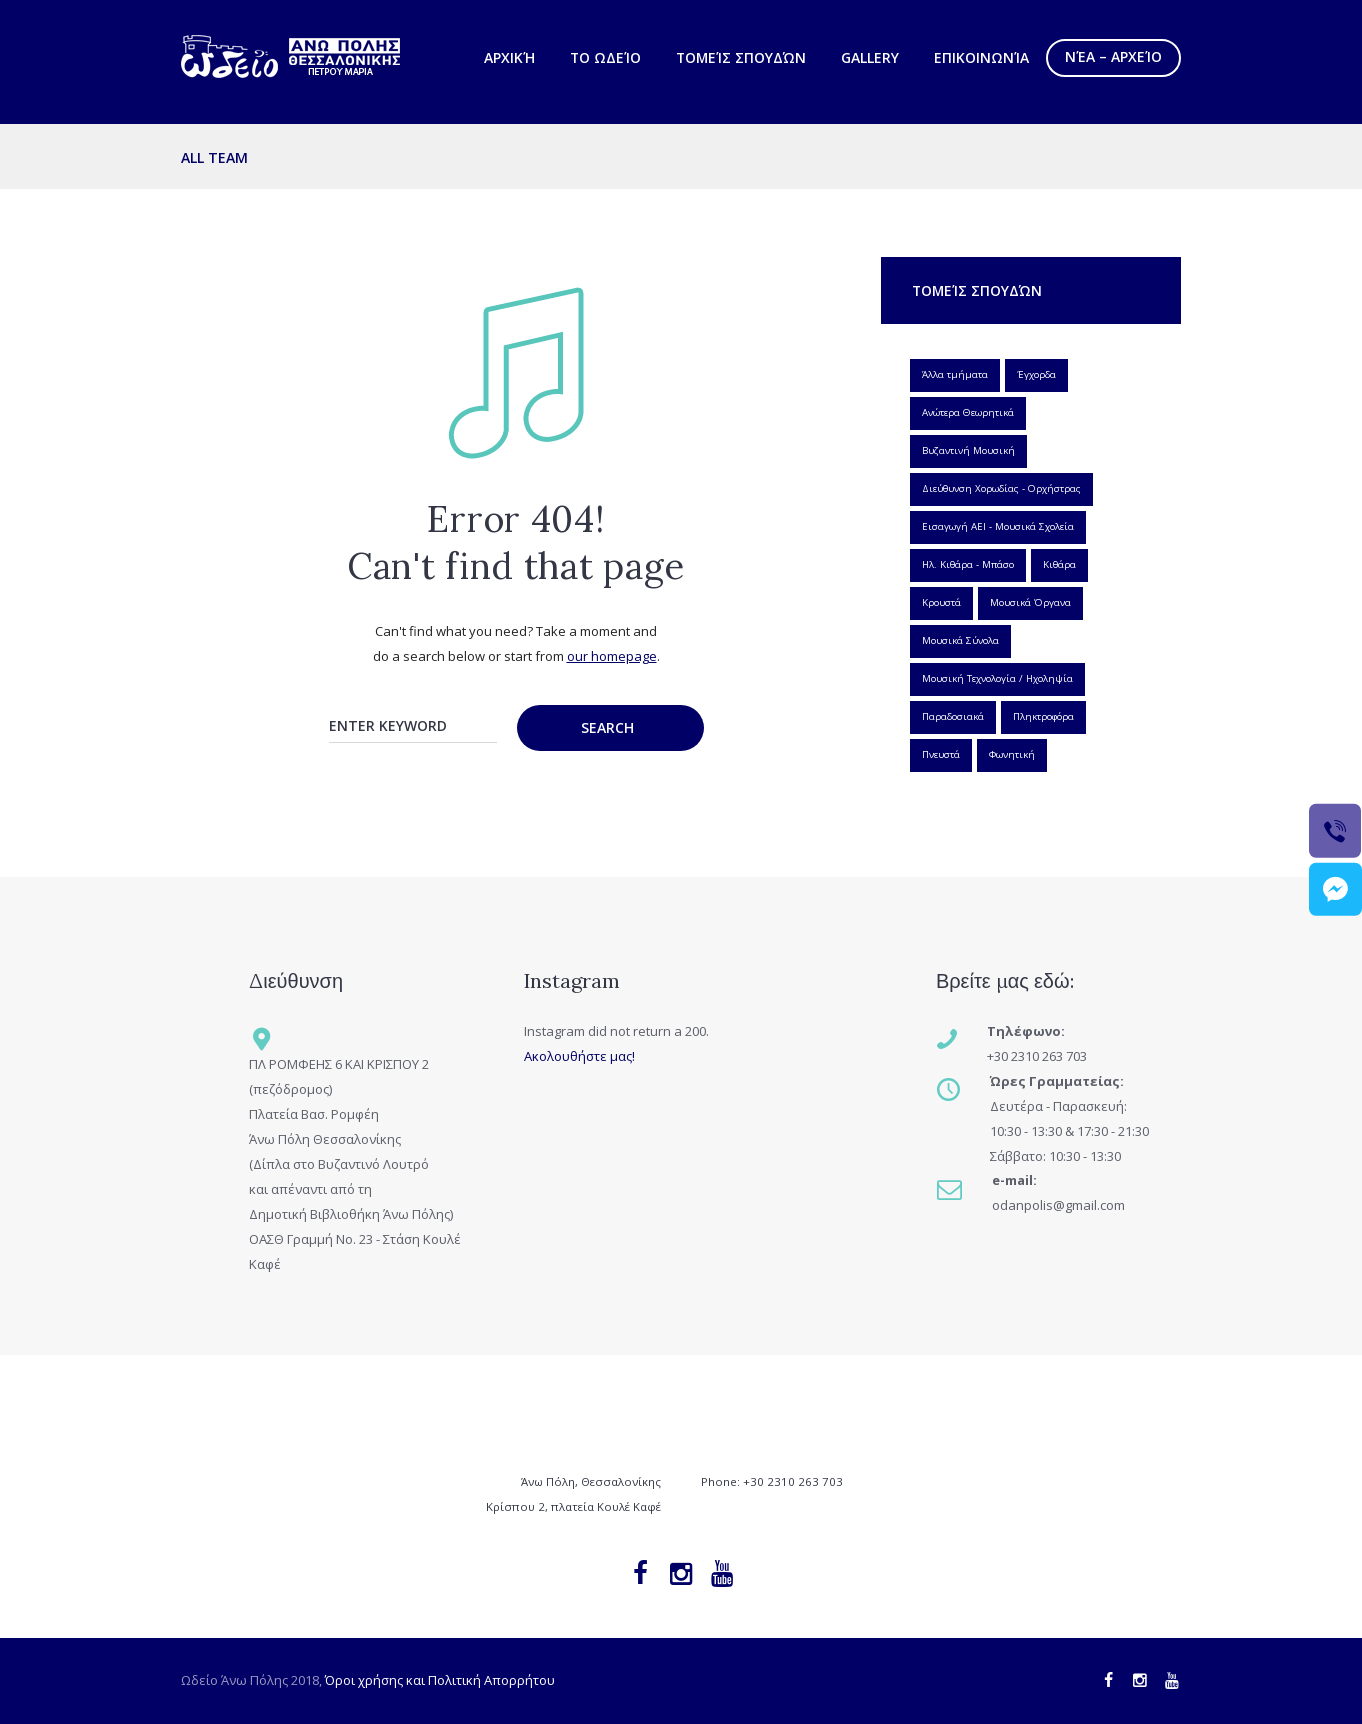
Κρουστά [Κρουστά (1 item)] (941, 602)
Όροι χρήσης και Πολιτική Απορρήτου (440, 1680)
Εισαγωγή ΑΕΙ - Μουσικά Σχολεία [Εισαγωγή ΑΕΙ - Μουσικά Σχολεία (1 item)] (998, 526)
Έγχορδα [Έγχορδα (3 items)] (1036, 374)
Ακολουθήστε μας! (579, 1056)
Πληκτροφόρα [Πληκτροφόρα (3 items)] (1043, 716)
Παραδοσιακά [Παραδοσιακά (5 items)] (953, 716)
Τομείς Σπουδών (741, 57)
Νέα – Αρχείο (1113, 56)
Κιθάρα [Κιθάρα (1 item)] (1059, 564)
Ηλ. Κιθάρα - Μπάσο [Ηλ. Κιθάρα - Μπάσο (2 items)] (968, 564)
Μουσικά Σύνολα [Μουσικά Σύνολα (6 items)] (960, 640)
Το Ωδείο (605, 57)
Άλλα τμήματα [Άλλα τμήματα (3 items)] (955, 374)
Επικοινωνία (981, 57)
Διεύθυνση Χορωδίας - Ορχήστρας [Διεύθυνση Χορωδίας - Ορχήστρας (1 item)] (1001, 488)
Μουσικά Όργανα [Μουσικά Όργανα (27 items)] (1030, 602)
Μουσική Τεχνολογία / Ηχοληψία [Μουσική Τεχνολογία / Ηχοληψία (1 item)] (997, 678)
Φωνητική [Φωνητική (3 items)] (1012, 754)
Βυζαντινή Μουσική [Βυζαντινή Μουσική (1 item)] (968, 450)
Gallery (870, 57)
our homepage (612, 656)
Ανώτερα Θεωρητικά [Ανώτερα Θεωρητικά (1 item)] (968, 412)
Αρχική (509, 57)
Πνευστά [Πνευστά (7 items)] (941, 754)
